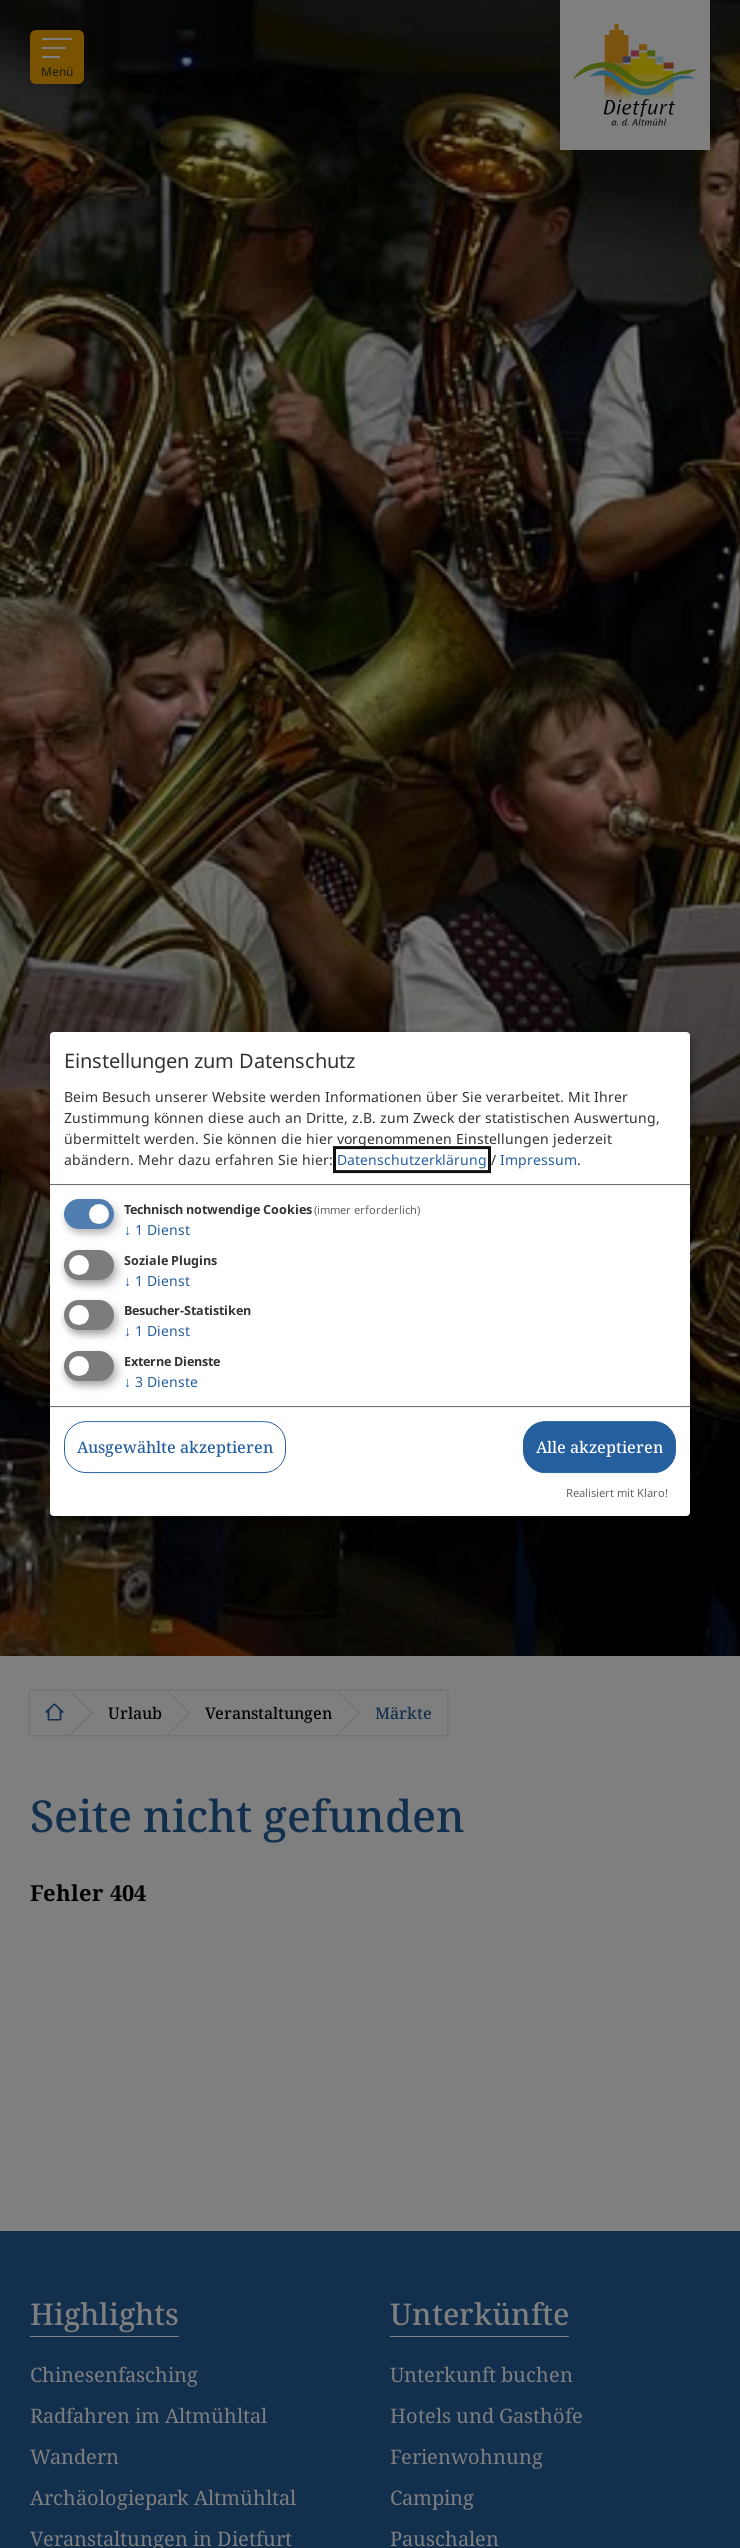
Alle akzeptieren (599, 1447)
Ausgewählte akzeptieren (175, 1447)
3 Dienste (161, 1381)
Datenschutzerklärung (412, 1159)
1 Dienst (157, 1229)
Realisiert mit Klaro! (617, 1492)
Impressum (538, 1159)
